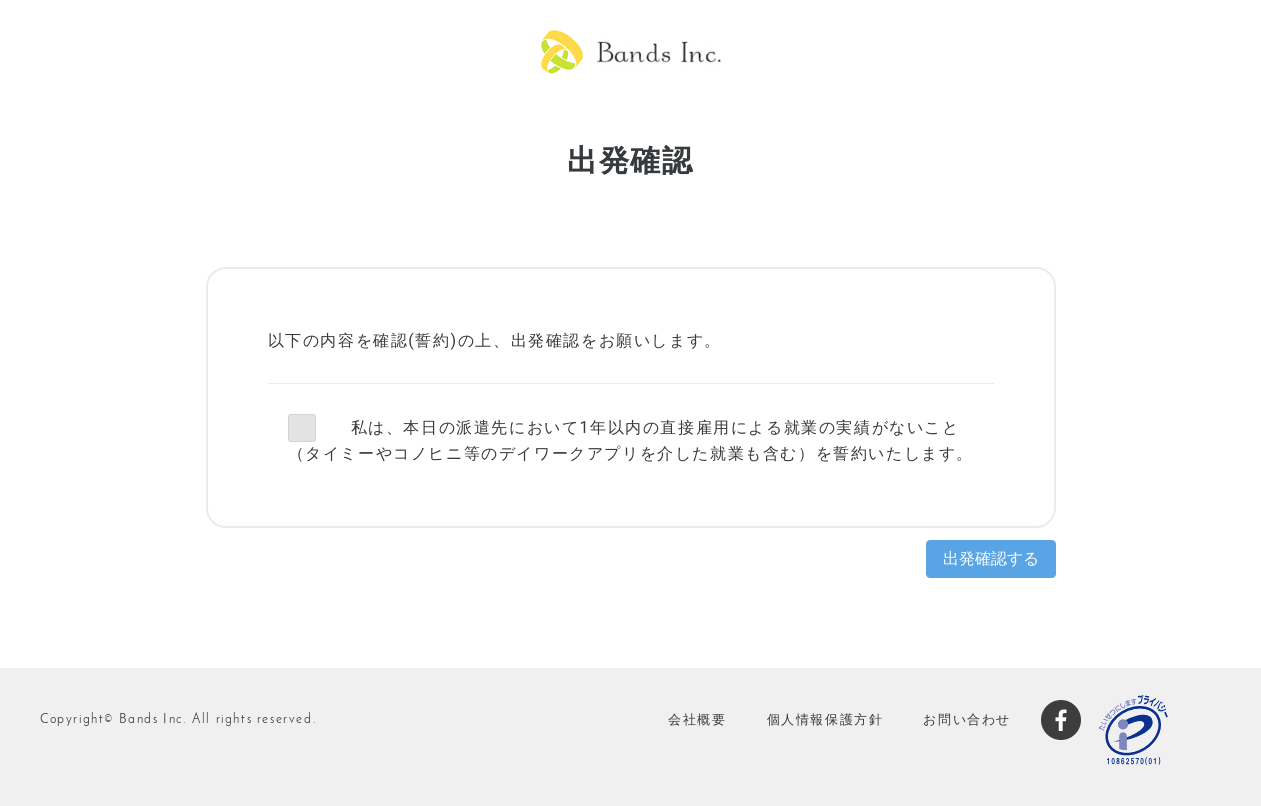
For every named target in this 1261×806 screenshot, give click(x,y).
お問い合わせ (967, 719)
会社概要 (697, 719)
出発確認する (991, 558)
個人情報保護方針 (825, 719)
